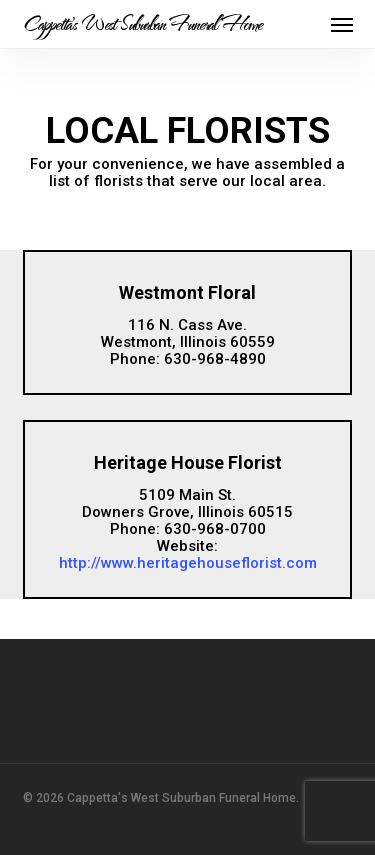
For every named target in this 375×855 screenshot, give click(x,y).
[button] (342, 24)
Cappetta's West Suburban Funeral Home (142, 24)
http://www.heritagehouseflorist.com (188, 563)
